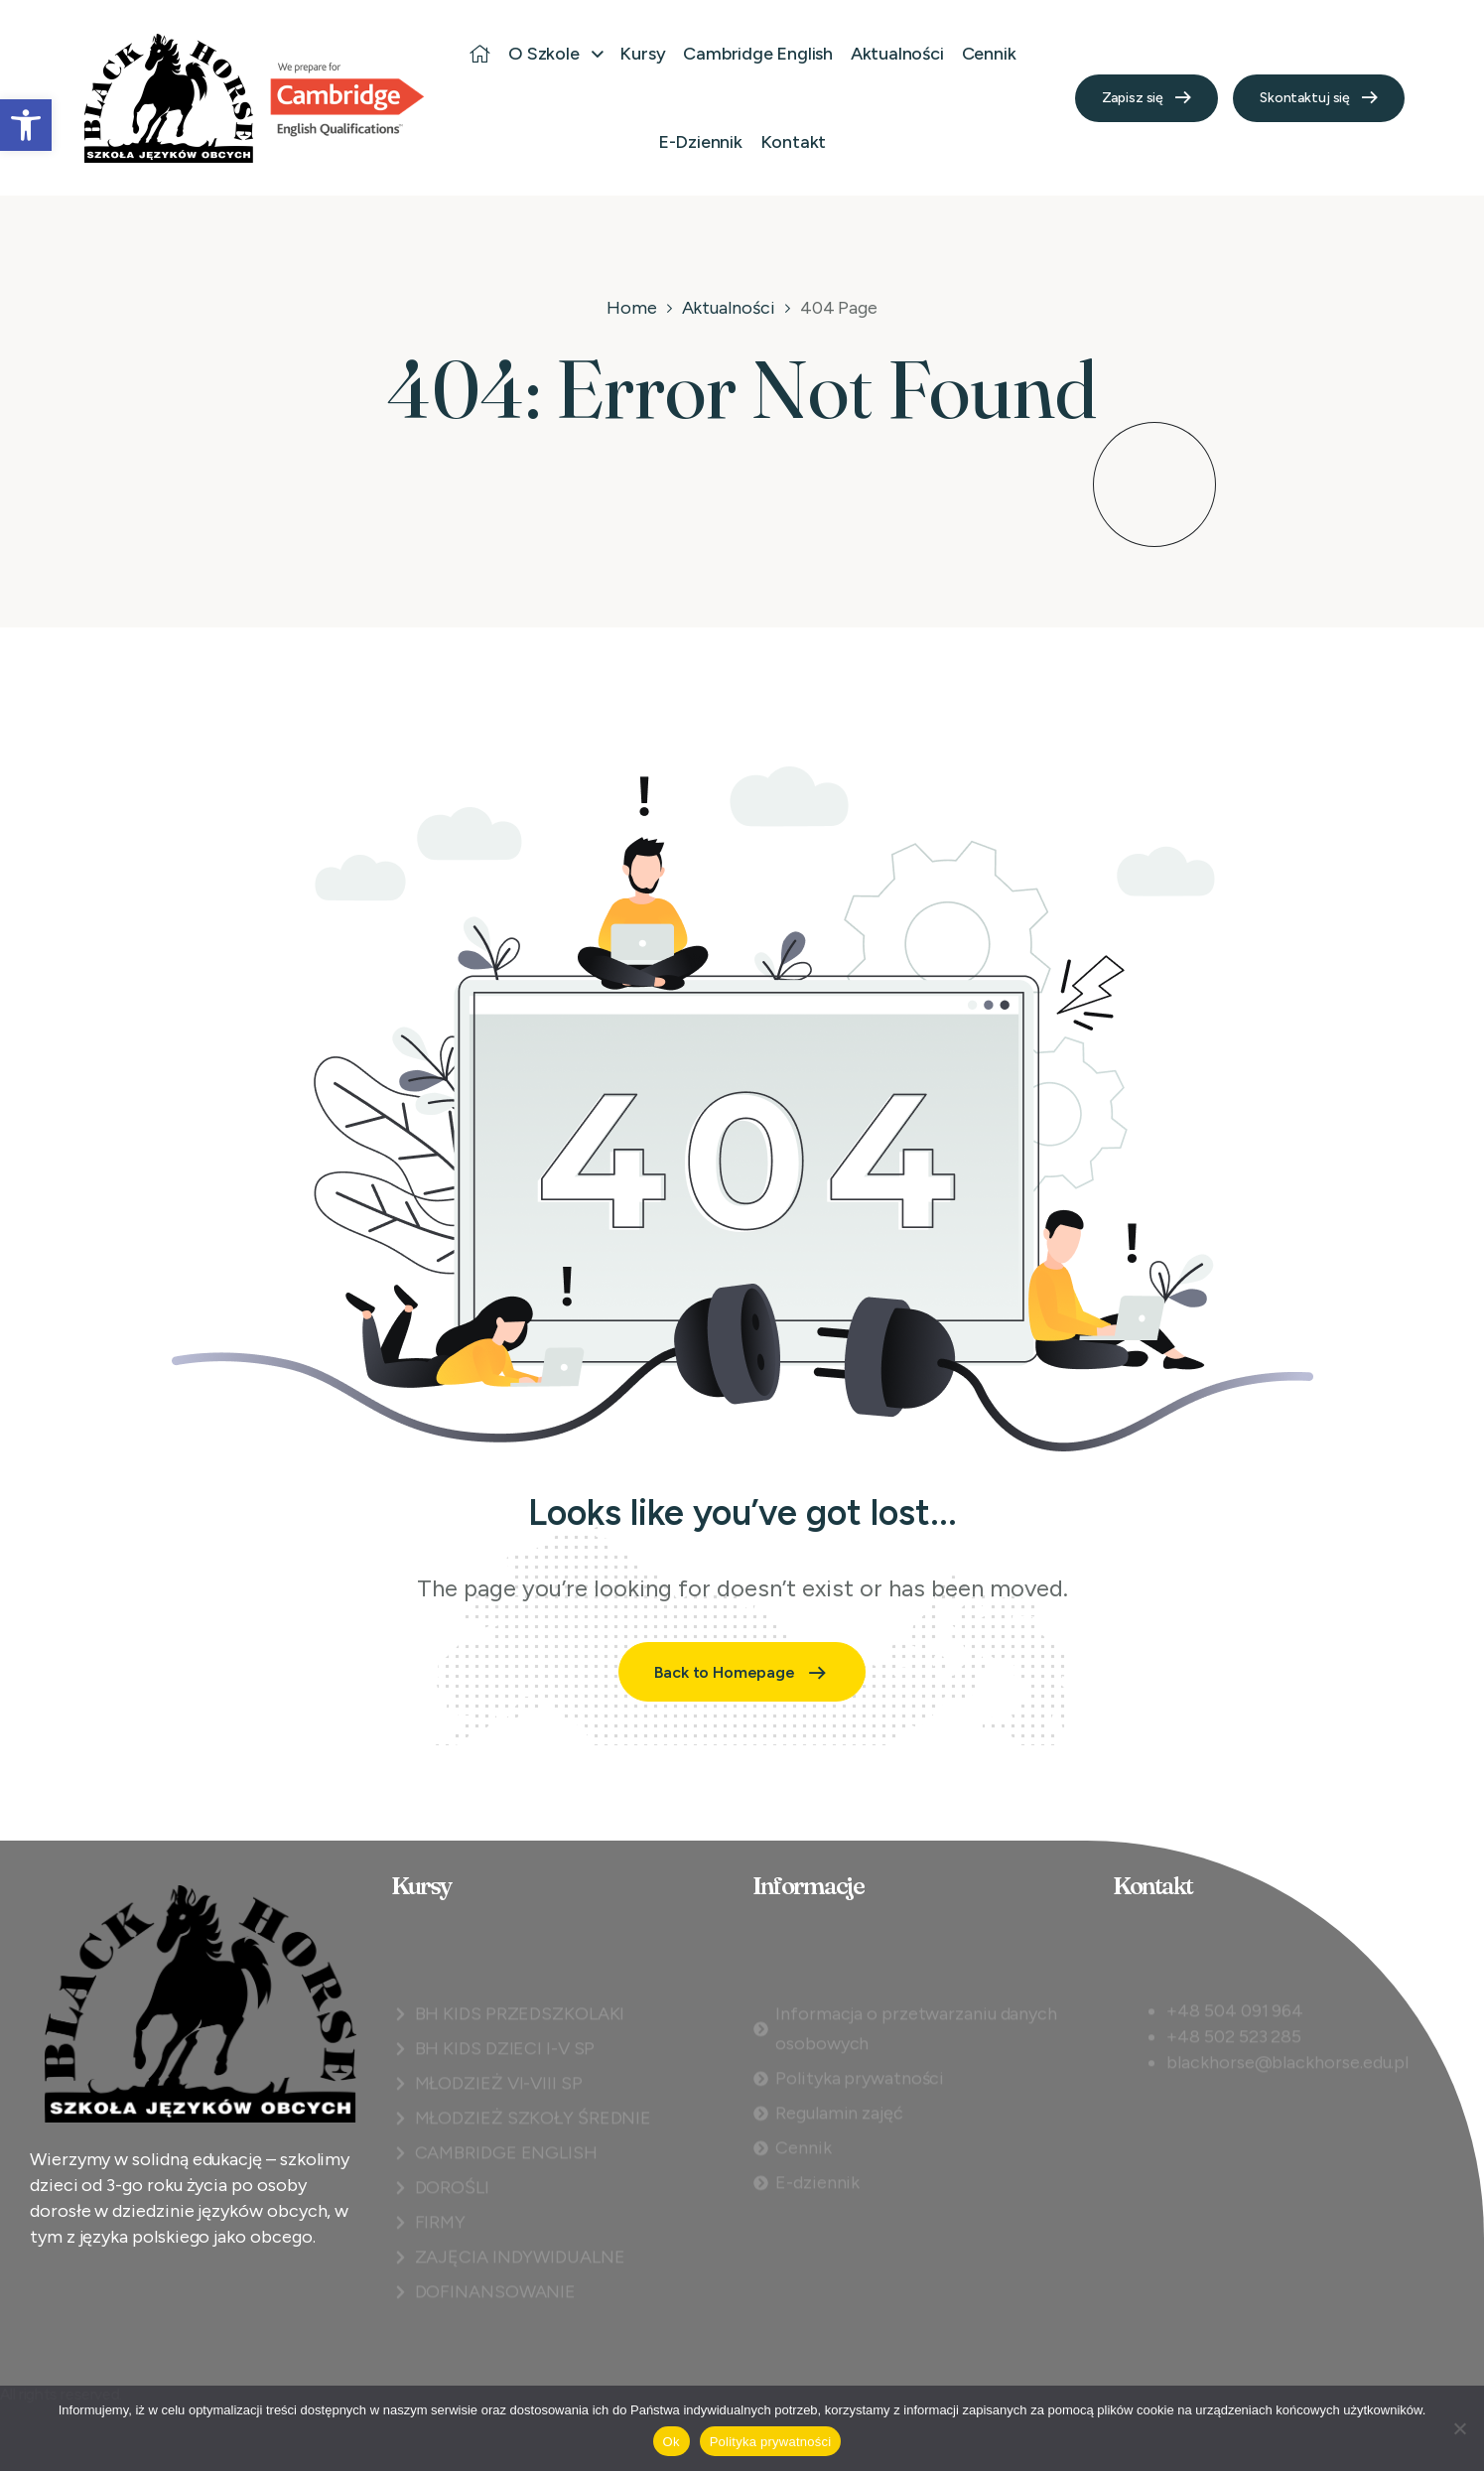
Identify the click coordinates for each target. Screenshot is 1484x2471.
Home (632, 308)
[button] (26, 125)
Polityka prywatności (771, 2441)
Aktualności (728, 308)
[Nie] (1459, 2428)
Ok (671, 2441)
